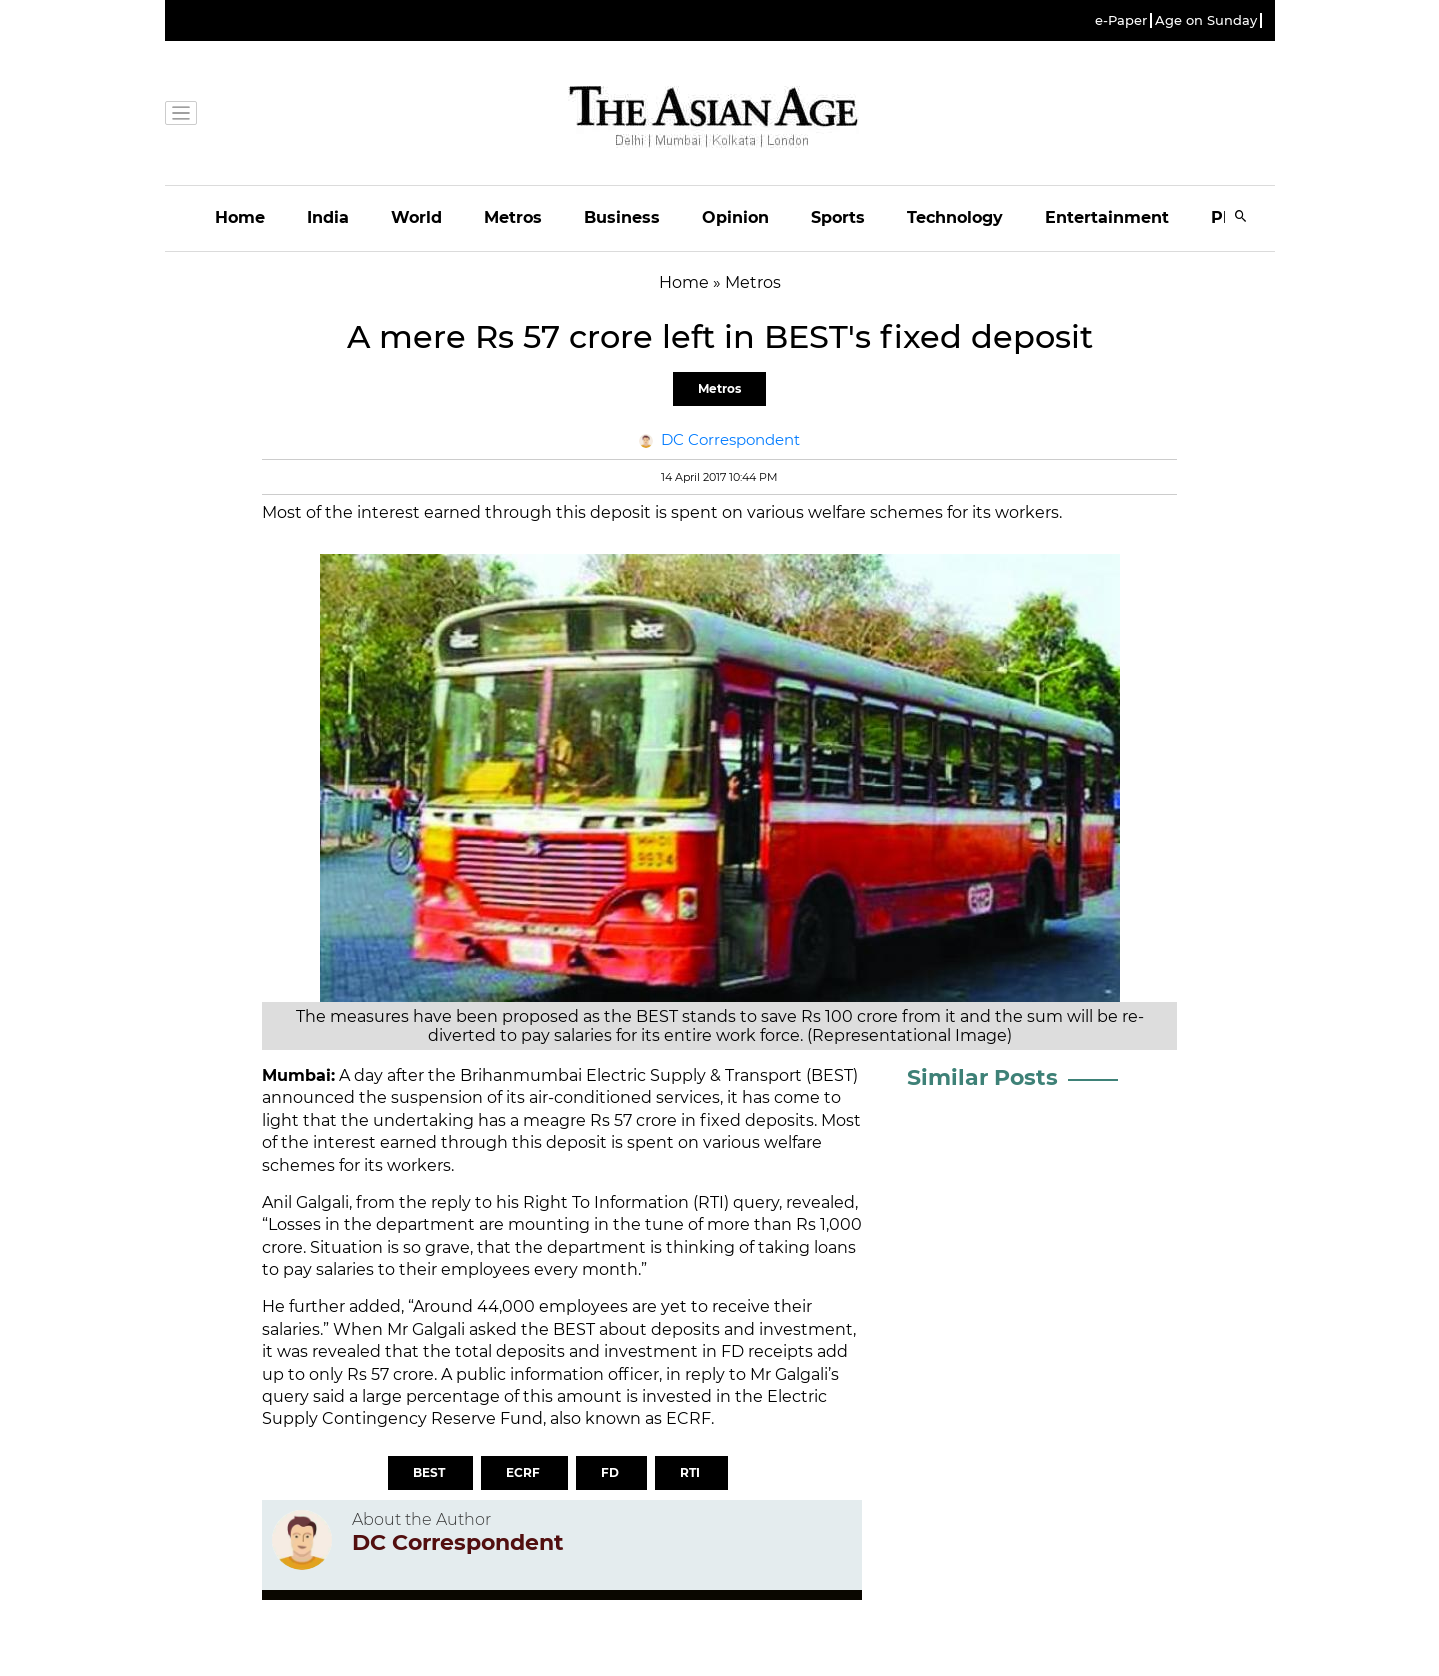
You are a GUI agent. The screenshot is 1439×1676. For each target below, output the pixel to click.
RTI (691, 1472)
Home (240, 217)
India (328, 217)
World (416, 217)
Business (622, 217)
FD (611, 1472)
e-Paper (1121, 20)
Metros (513, 217)
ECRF (524, 1472)
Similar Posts (982, 1077)
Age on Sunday (1206, 20)
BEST (430, 1472)
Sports (838, 217)
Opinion (735, 217)
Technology (955, 217)
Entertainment (1107, 217)
